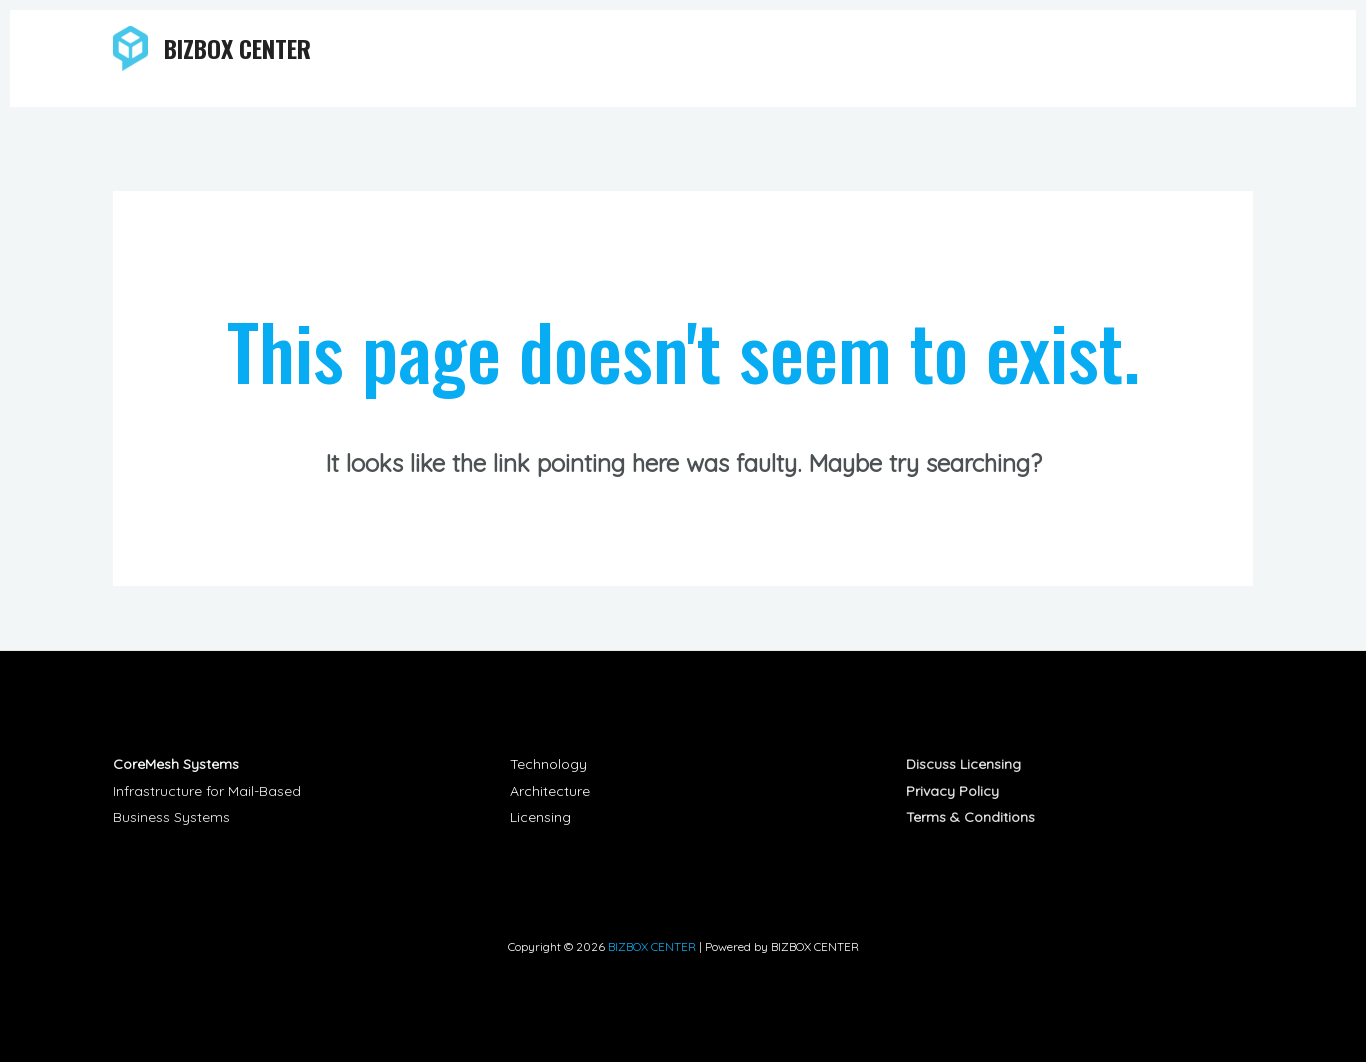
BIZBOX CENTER (237, 48)
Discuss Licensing (963, 764)
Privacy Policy (952, 791)
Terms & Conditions (970, 817)
